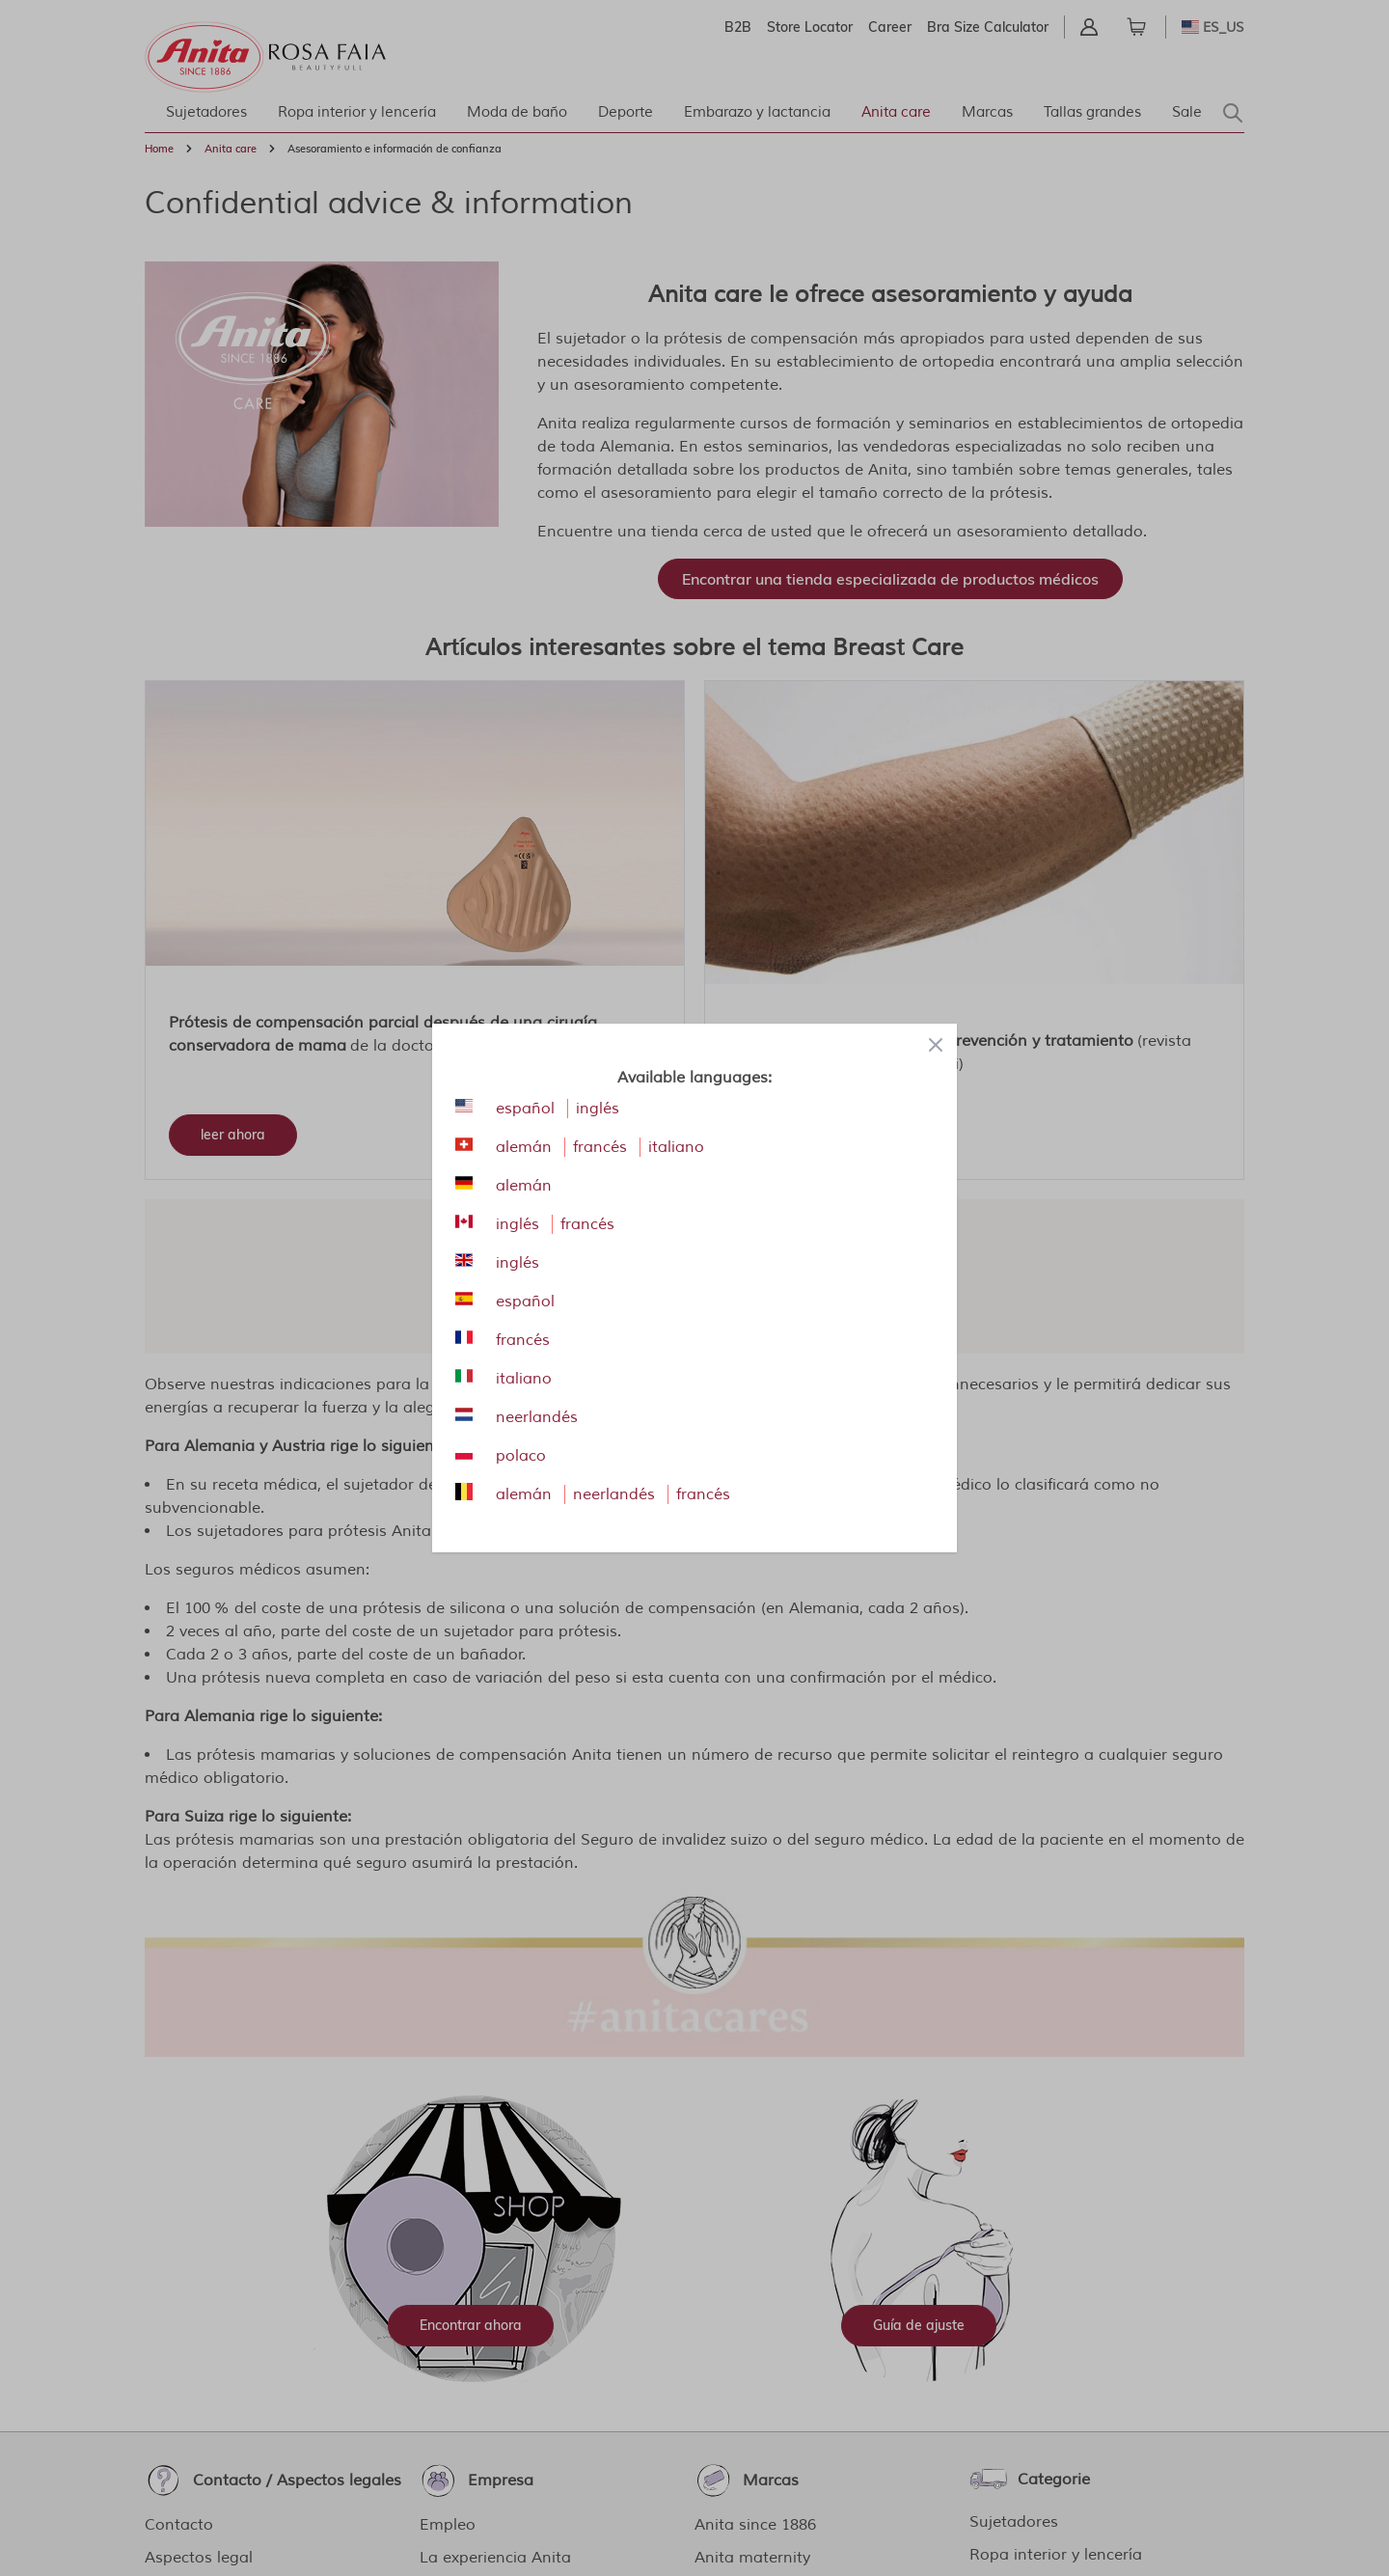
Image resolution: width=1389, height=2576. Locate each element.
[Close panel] (935, 1045)
